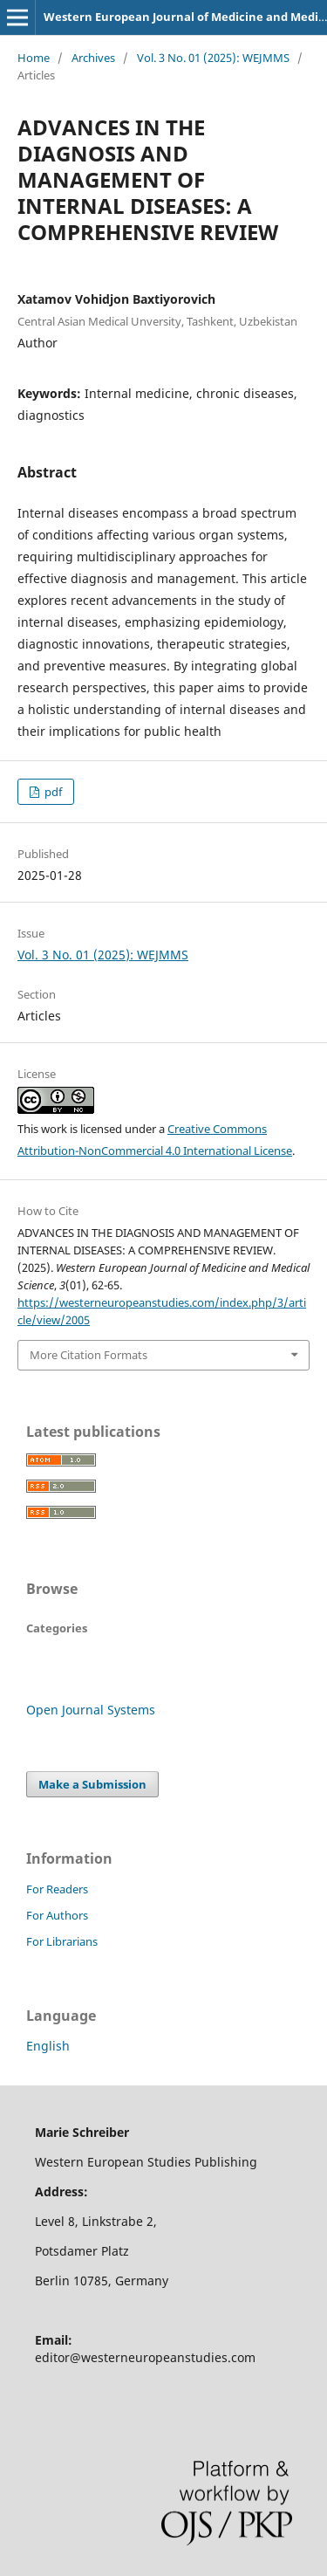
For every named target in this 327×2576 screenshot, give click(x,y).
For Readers (57, 1889)
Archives (93, 57)
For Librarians (62, 1941)
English (48, 2045)
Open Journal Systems (90, 1709)
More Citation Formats (88, 1355)
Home (33, 57)
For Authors (57, 1915)
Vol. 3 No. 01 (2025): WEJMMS (213, 57)
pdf (52, 792)
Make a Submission (92, 1784)
